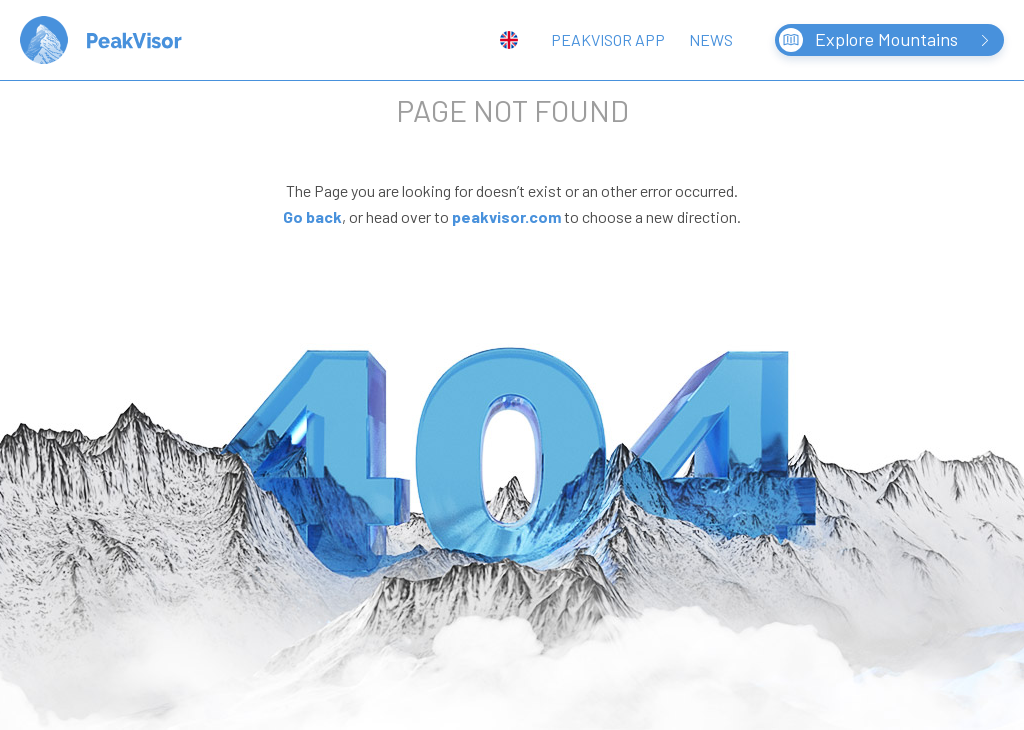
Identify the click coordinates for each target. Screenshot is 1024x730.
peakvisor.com (506, 216)
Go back (312, 216)
